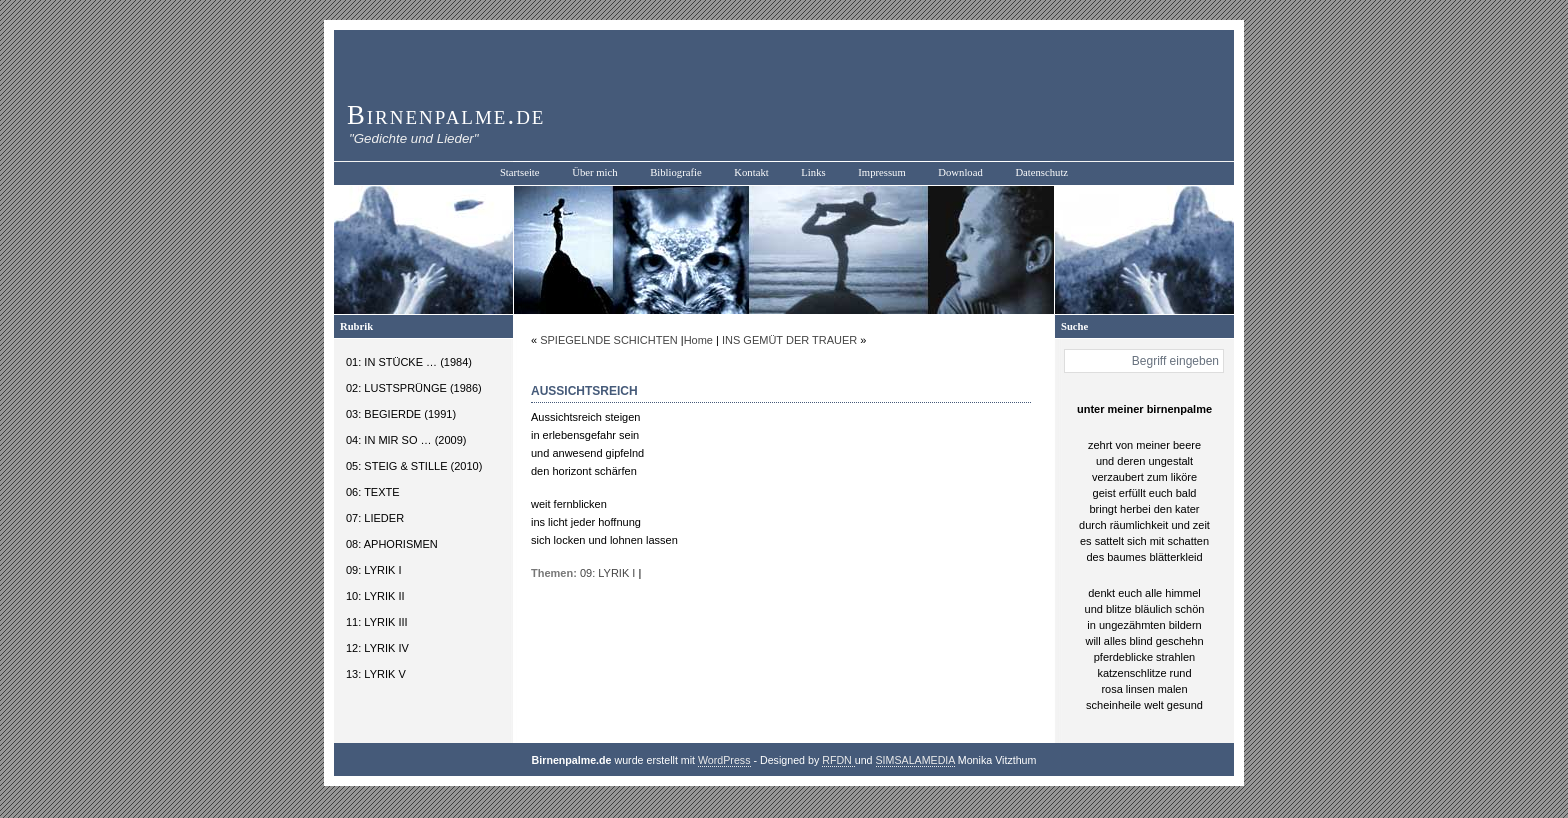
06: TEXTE (373, 492)
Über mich (594, 172)
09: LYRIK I (373, 570)
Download (960, 172)
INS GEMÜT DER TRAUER (789, 340)
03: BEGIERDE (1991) (401, 414)
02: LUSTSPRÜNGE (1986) (414, 388)
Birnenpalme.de (446, 115)
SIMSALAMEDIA (915, 760)
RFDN (838, 760)
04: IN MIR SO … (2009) (406, 440)
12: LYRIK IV (377, 648)
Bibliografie (676, 172)
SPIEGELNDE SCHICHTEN (609, 340)
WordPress (724, 760)
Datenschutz (1041, 172)
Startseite (520, 172)
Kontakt (751, 172)
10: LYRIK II (375, 596)
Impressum (881, 172)
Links (813, 172)
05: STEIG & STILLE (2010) (414, 466)
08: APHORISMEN (392, 544)
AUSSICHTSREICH (584, 391)
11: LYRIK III (377, 622)
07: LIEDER (375, 518)
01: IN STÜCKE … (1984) (409, 362)
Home (698, 340)
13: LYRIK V (376, 674)
